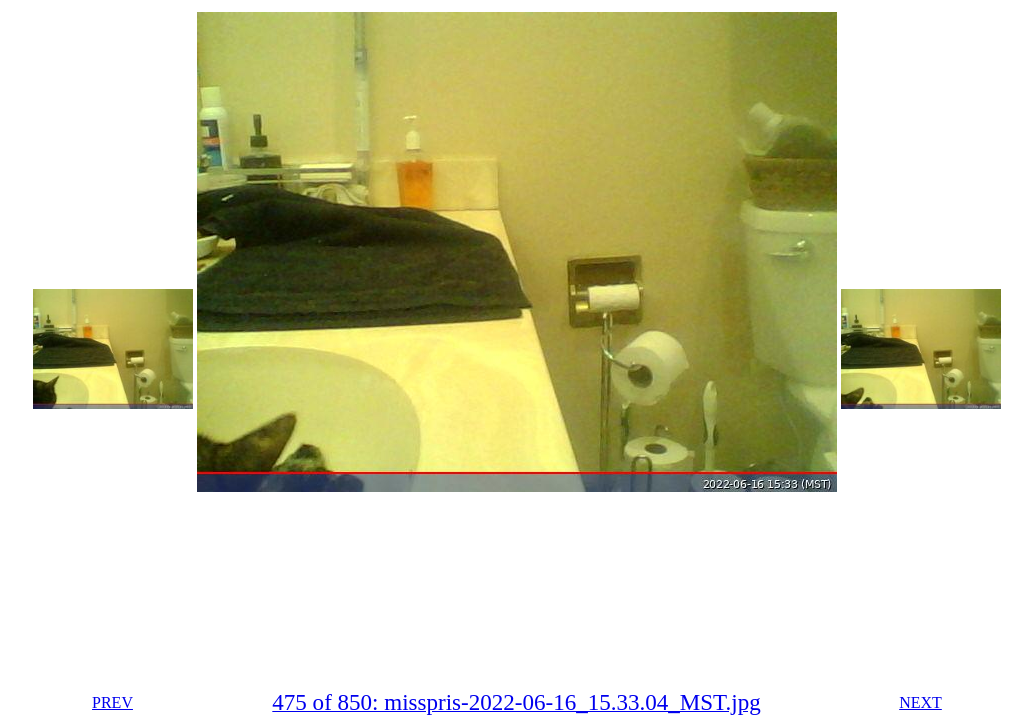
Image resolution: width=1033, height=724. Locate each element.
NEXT (920, 702)
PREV (112, 702)
